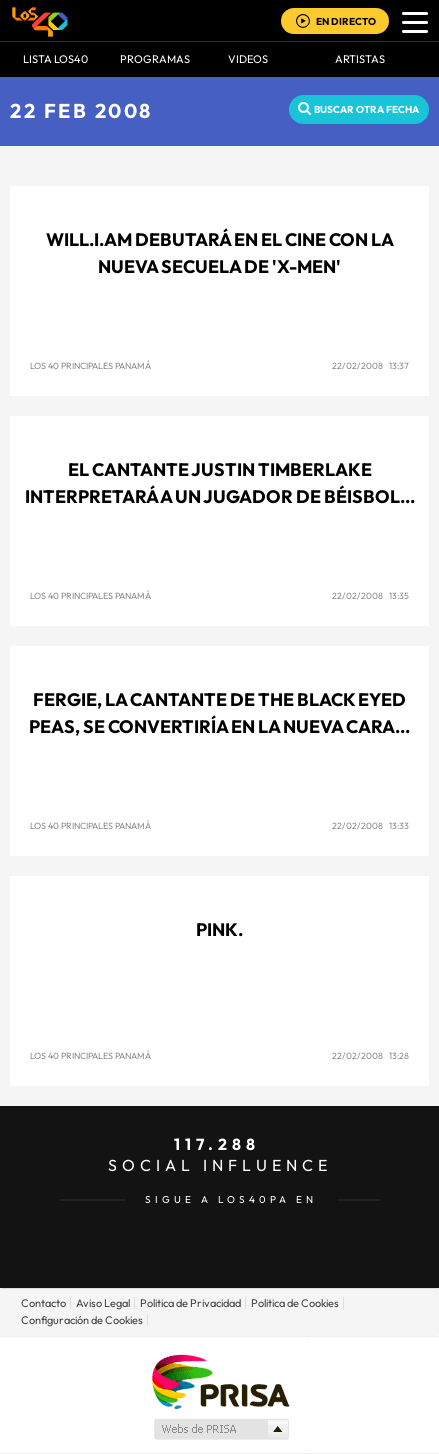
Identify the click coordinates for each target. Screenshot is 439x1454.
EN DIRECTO (346, 21)
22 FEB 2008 (81, 110)
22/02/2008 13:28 (370, 1055)
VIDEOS (248, 59)
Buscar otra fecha (366, 109)
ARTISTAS (360, 59)
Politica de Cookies (295, 1303)
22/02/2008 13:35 (370, 595)
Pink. (219, 929)
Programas (155, 59)
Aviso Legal (103, 1303)
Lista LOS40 (55, 59)
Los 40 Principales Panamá (90, 365)
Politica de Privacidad (190, 1303)
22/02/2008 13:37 (370, 365)
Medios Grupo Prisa (220, 1429)
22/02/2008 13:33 (370, 825)
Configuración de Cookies (82, 1320)
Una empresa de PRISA (220, 1380)
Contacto (43, 1303)
